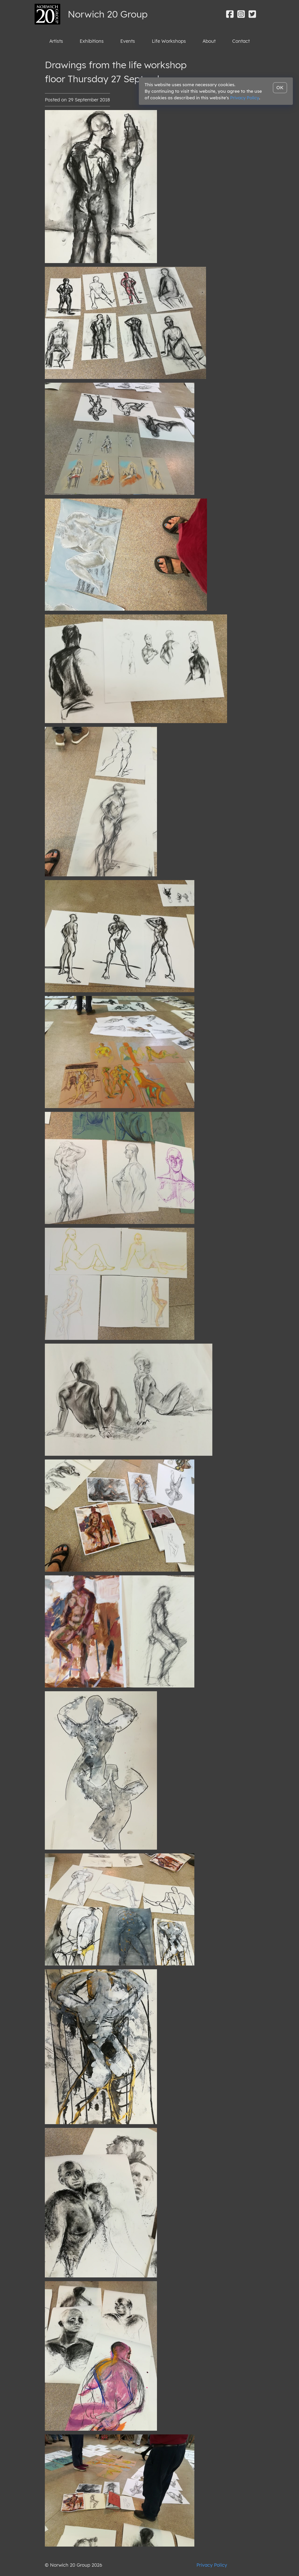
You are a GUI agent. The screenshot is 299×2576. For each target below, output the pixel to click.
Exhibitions (92, 41)
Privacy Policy (211, 2565)
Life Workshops (169, 41)
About (209, 41)
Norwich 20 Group (108, 14)
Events (127, 41)
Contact (241, 41)
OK (280, 87)
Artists (56, 41)
